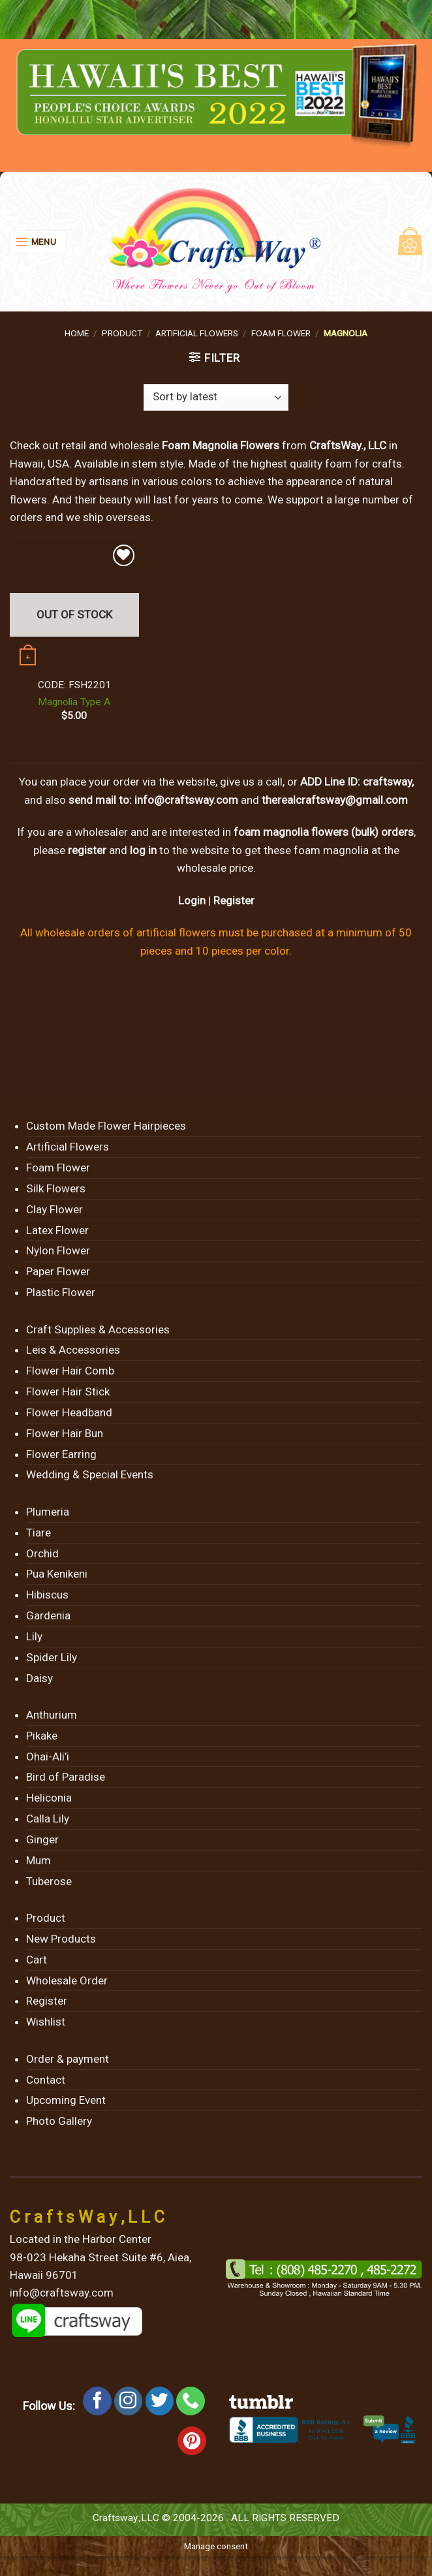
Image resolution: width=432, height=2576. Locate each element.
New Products (61, 1938)
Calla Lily (47, 1818)
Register (234, 900)
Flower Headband (69, 1412)
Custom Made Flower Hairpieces (106, 1125)
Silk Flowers (55, 1188)
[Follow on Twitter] (160, 2401)
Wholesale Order (67, 1980)
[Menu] (38, 242)
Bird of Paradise (65, 1776)
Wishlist (45, 2021)
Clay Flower (54, 1209)
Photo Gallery (59, 2120)
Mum (38, 1860)
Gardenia (48, 1615)
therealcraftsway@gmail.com (335, 799)
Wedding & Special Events (89, 1474)
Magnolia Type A (74, 702)
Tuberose (49, 1881)
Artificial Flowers (196, 333)
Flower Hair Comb (70, 1370)
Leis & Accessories (73, 1349)
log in (143, 850)
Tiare (38, 1532)
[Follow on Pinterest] (191, 2440)
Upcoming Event (66, 2100)
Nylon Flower (58, 1250)
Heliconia (49, 1797)
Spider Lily (51, 1657)
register (87, 850)
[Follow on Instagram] (128, 2401)
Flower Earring (61, 1454)
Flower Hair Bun (64, 1433)
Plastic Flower (60, 1292)
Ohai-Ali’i (47, 1756)
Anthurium (51, 1714)
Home (77, 333)
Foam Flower (281, 333)
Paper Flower (58, 1271)
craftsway (387, 781)
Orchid (42, 1553)
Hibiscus (47, 1594)
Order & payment (67, 2058)
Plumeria (47, 1511)
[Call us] (190, 2401)
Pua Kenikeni (56, 1573)
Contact (45, 2079)
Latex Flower (57, 1230)
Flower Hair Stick (68, 1391)
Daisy (39, 1678)
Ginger (42, 1839)
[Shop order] (216, 397)
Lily (34, 1636)
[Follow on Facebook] (97, 2401)
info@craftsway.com (186, 799)
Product (122, 333)
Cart (36, 1959)
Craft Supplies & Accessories (98, 1329)
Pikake (41, 1735)
